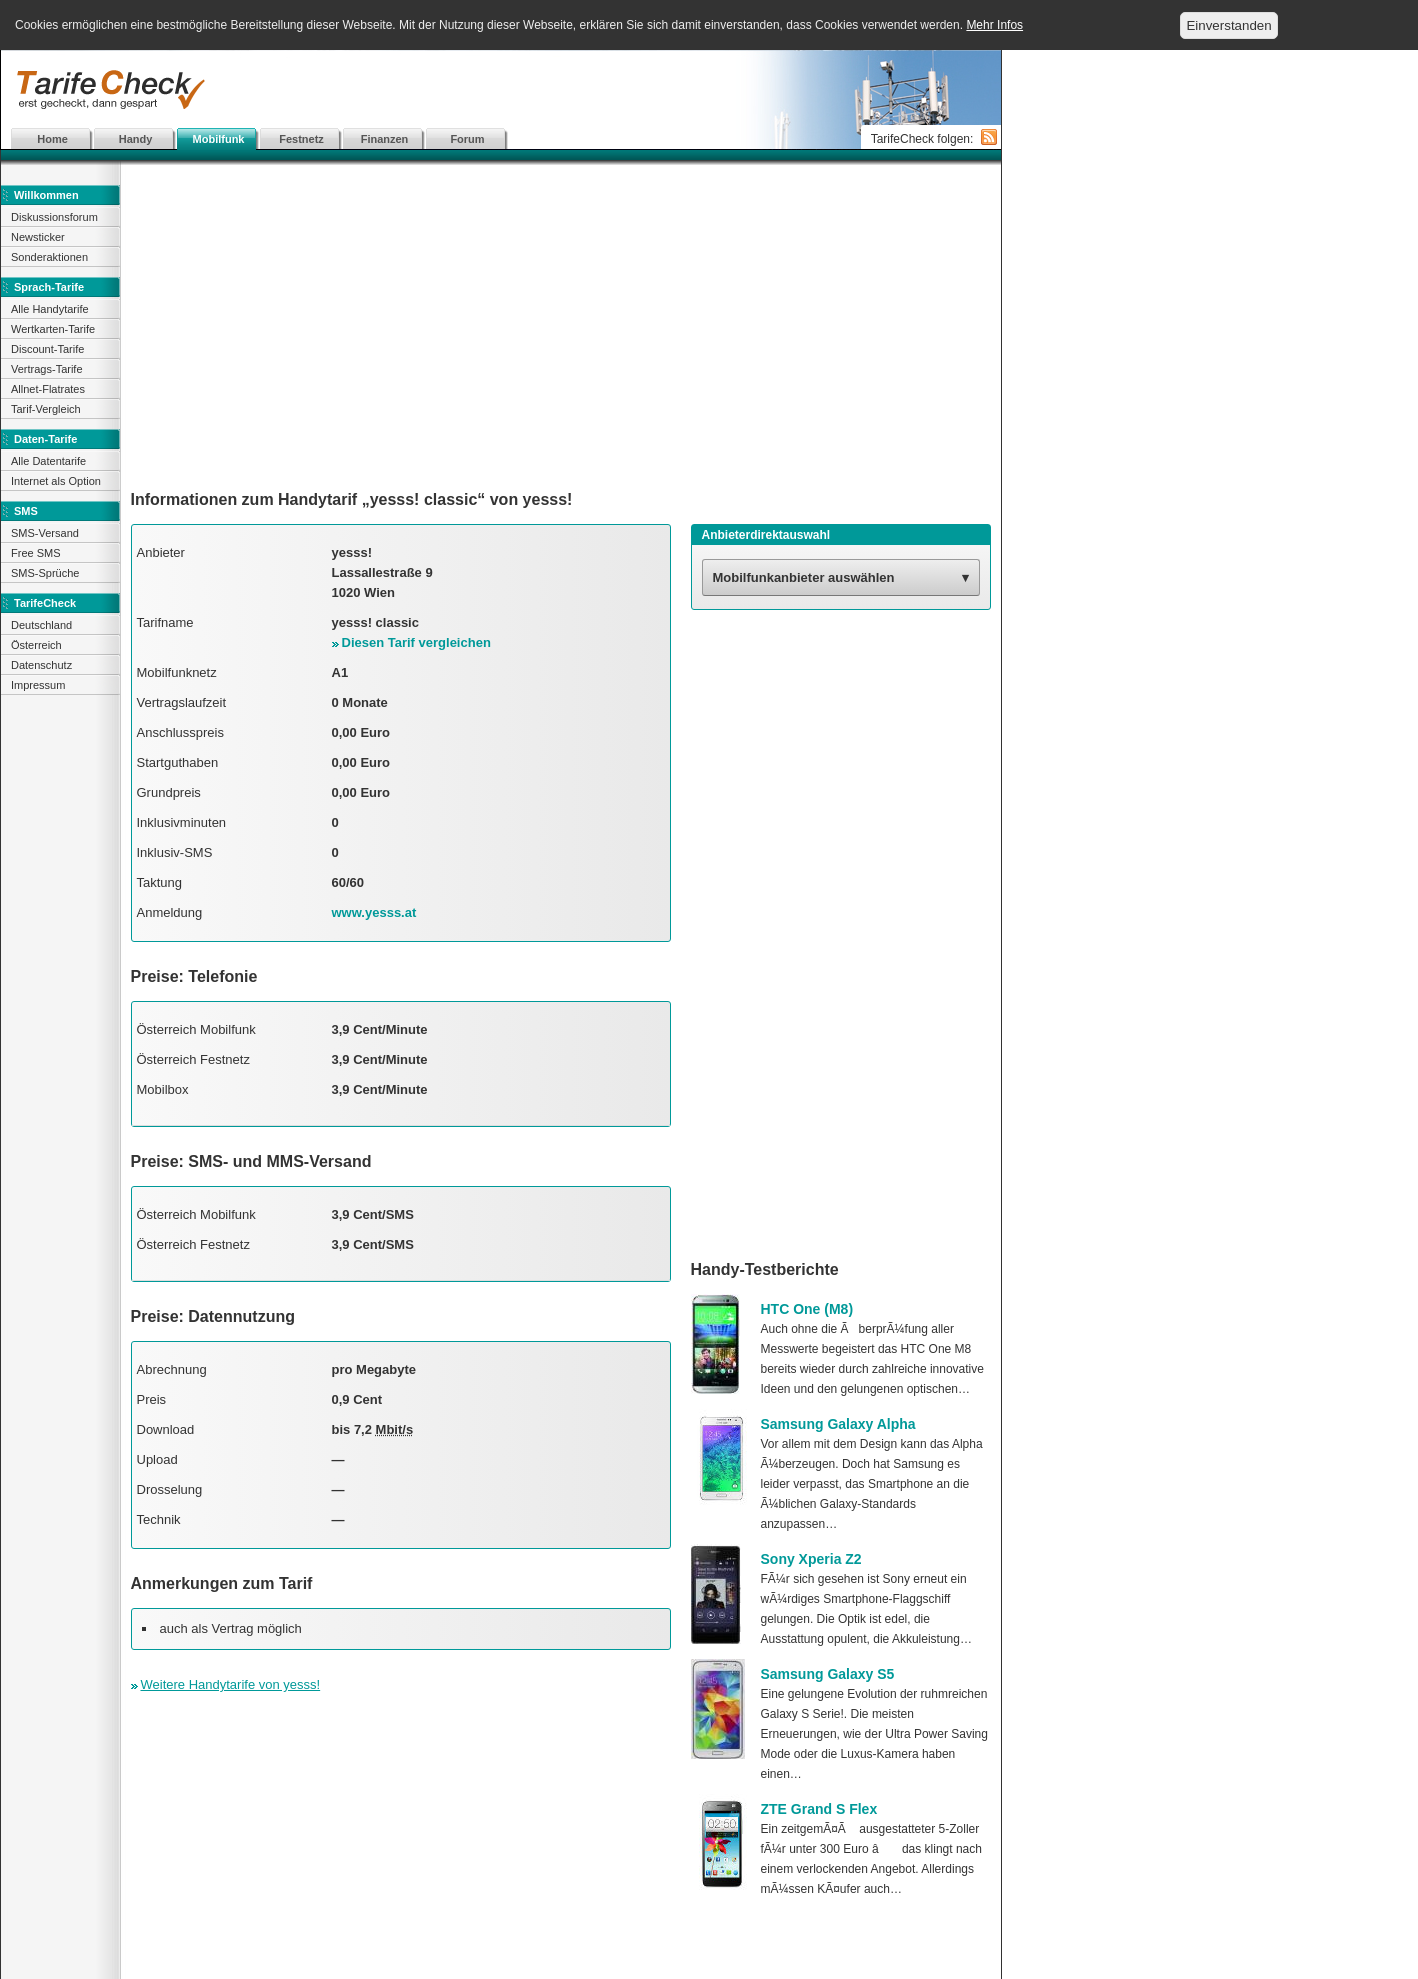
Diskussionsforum (54, 217)
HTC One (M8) (807, 1309)
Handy (136, 139)
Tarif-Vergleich (46, 409)
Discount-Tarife (47, 349)
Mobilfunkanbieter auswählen (804, 577)
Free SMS (36, 553)
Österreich (36, 645)
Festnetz (301, 139)
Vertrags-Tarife (47, 369)
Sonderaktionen (49, 257)
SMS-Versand (45, 533)
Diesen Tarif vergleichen (416, 642)
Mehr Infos (994, 25)
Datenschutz (41, 665)
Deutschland (41, 625)
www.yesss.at (374, 912)
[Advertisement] (501, 90)
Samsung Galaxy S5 (828, 1674)
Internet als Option (56, 481)
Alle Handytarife (50, 309)
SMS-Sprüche (45, 573)
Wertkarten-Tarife (53, 329)
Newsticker (38, 237)
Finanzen (385, 139)
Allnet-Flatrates (48, 389)
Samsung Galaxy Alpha (838, 1424)
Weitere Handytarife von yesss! (231, 1684)
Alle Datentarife (48, 461)
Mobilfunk (219, 139)
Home (52, 139)
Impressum (38, 685)
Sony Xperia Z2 (811, 1559)
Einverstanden (1228, 25)
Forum (467, 139)
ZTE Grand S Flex (819, 1809)
